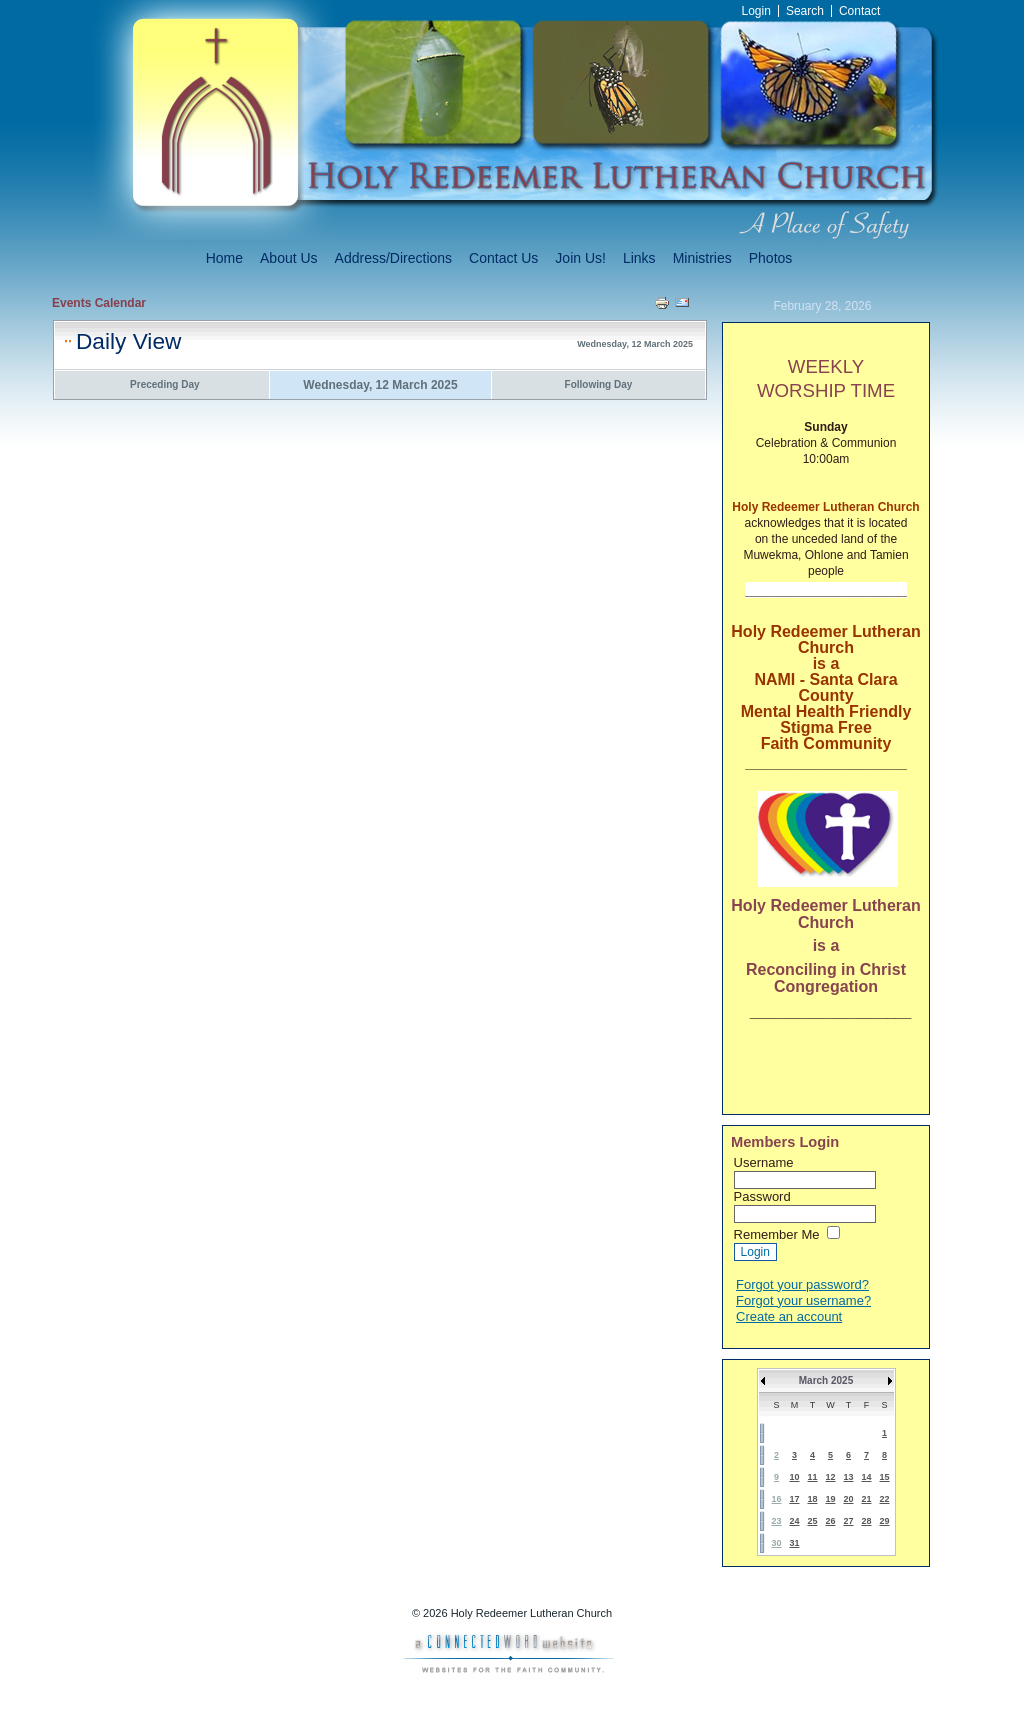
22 (884, 1499)
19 (830, 1499)
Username (764, 1162)
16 (776, 1499)
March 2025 (826, 1380)
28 (866, 1521)
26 (830, 1521)
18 (812, 1499)
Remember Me (777, 1234)
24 (794, 1521)
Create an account (789, 1316)
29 (884, 1521)
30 (776, 1543)
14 (866, 1477)
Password (762, 1196)
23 (776, 1521)
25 (812, 1521)
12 (830, 1477)
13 (848, 1477)
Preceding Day (164, 384)
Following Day (599, 384)
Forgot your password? (802, 1284)
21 (866, 1499)
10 (794, 1477)
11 (812, 1477)
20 (848, 1499)
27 (848, 1521)
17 (794, 1499)
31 (794, 1543)
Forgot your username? (803, 1300)
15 (884, 1477)
